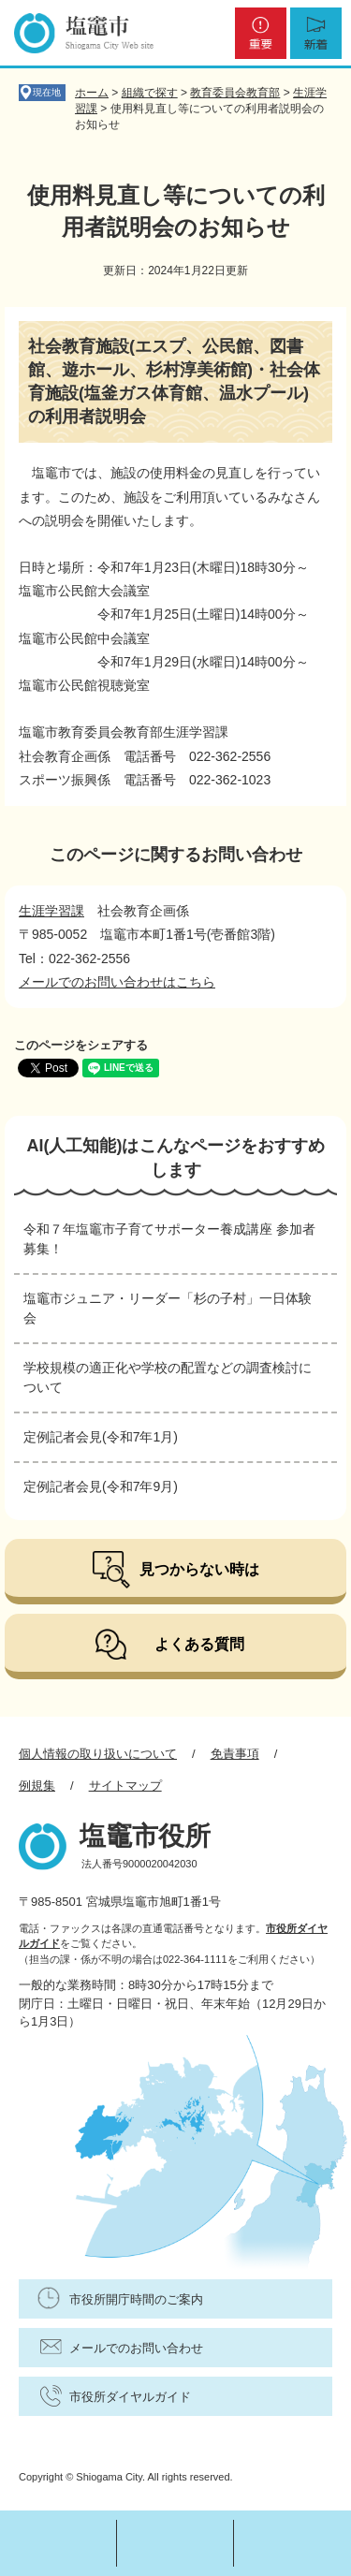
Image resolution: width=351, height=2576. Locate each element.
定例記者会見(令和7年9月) (100, 1486)
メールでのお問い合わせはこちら (117, 981)
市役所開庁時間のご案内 (136, 2299)
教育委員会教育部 (235, 92)
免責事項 (235, 1754)
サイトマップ (125, 1785)
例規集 (37, 1785)
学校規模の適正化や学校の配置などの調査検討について (167, 1377)
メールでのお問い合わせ (136, 2348)
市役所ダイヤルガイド (130, 2397)
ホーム (92, 92)
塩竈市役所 (145, 1836)
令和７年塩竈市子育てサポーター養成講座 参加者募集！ (169, 1239)
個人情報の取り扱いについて (98, 1754)
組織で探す (150, 92)
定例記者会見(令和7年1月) (100, 1436)
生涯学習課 (51, 910)
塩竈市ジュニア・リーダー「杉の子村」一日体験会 (167, 1308)
